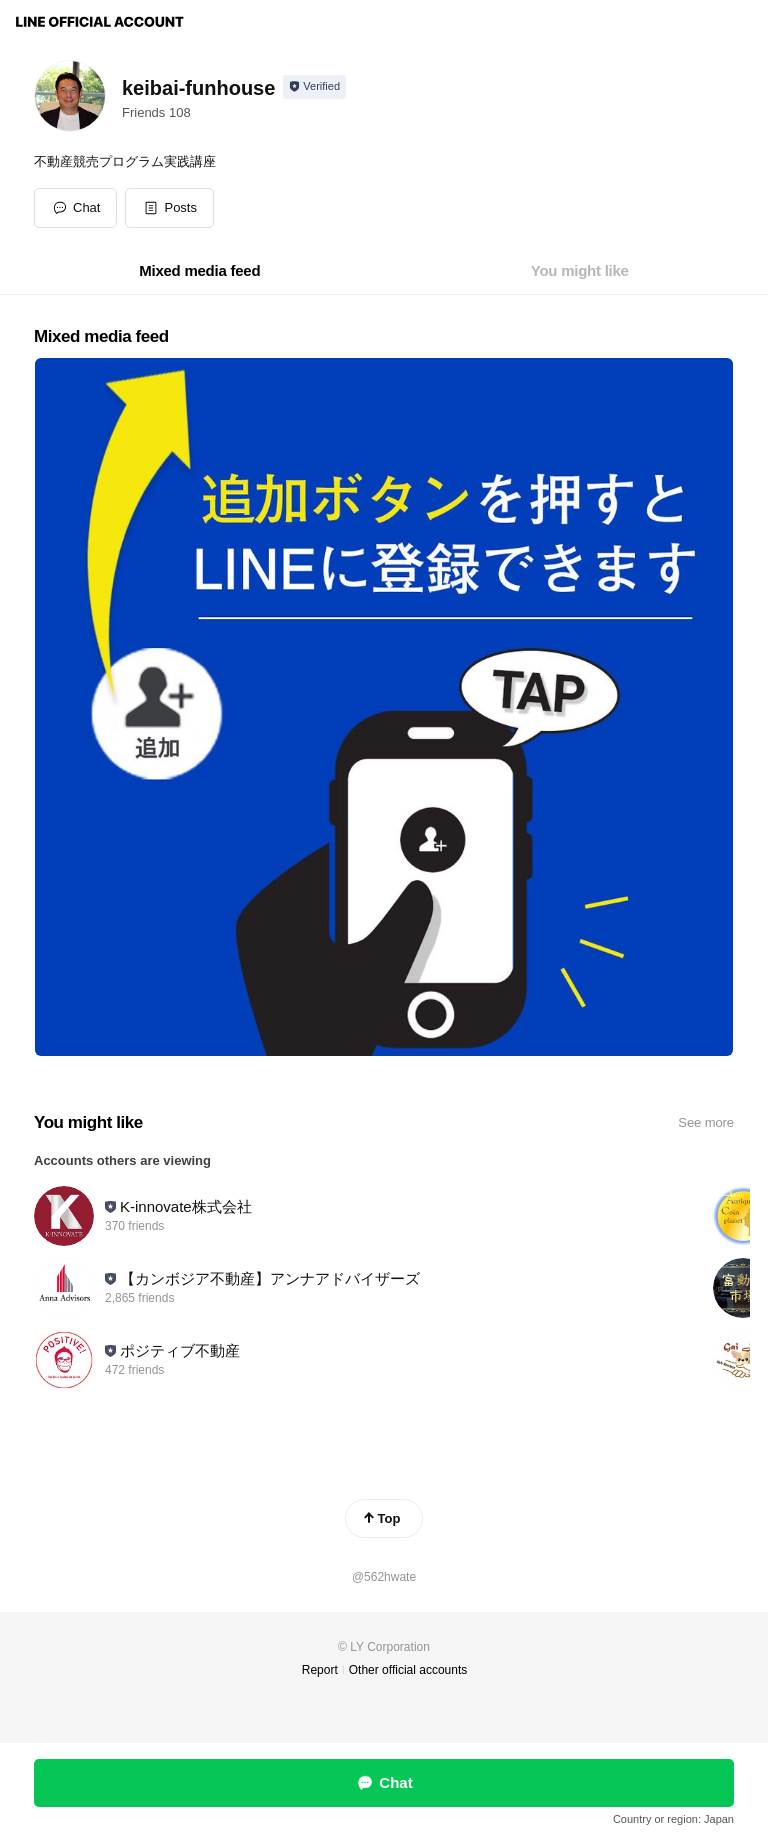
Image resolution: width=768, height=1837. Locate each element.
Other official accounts (408, 1670)
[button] (169, 208)
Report (320, 1670)
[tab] (199, 271)
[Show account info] (314, 87)
